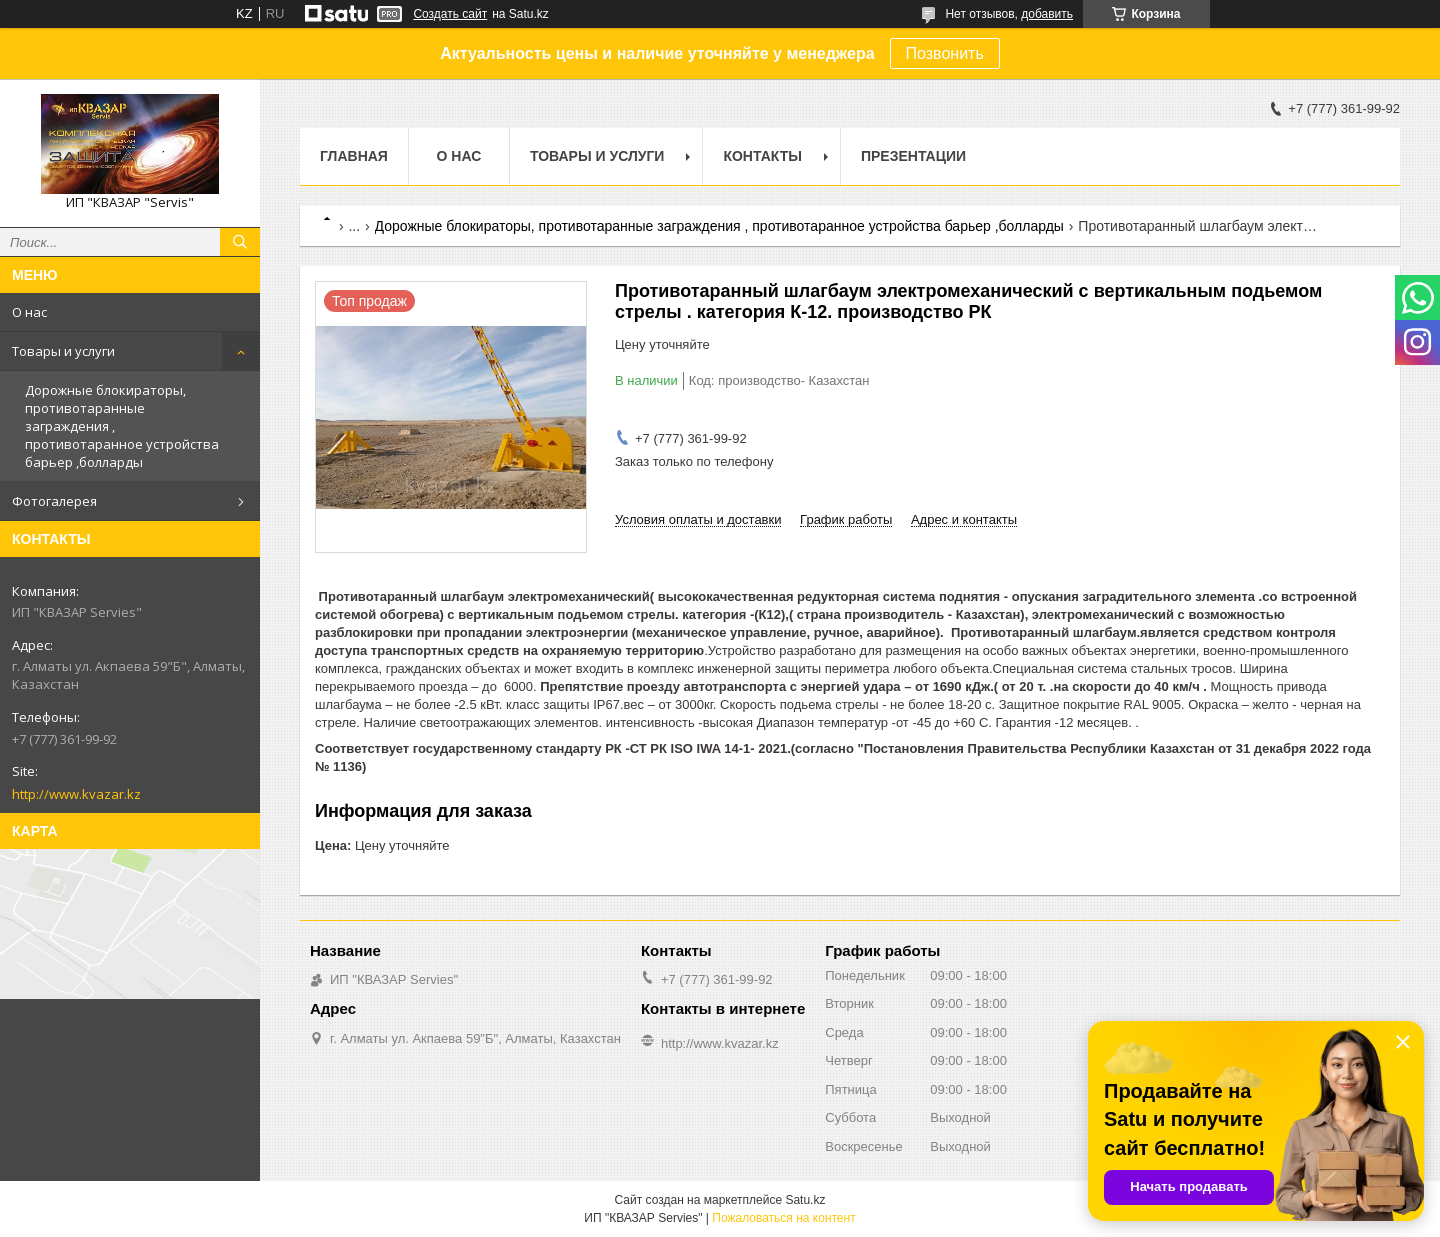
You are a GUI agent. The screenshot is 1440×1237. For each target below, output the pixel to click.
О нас (29, 312)
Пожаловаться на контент (783, 1218)
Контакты (762, 156)
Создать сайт (450, 14)
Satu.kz (805, 1200)
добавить (1047, 14)
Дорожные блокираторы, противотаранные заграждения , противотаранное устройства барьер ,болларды (122, 426)
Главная (354, 156)
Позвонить (945, 53)
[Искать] (240, 242)
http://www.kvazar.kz (76, 794)
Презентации (913, 156)
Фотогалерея (54, 501)
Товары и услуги (63, 351)
